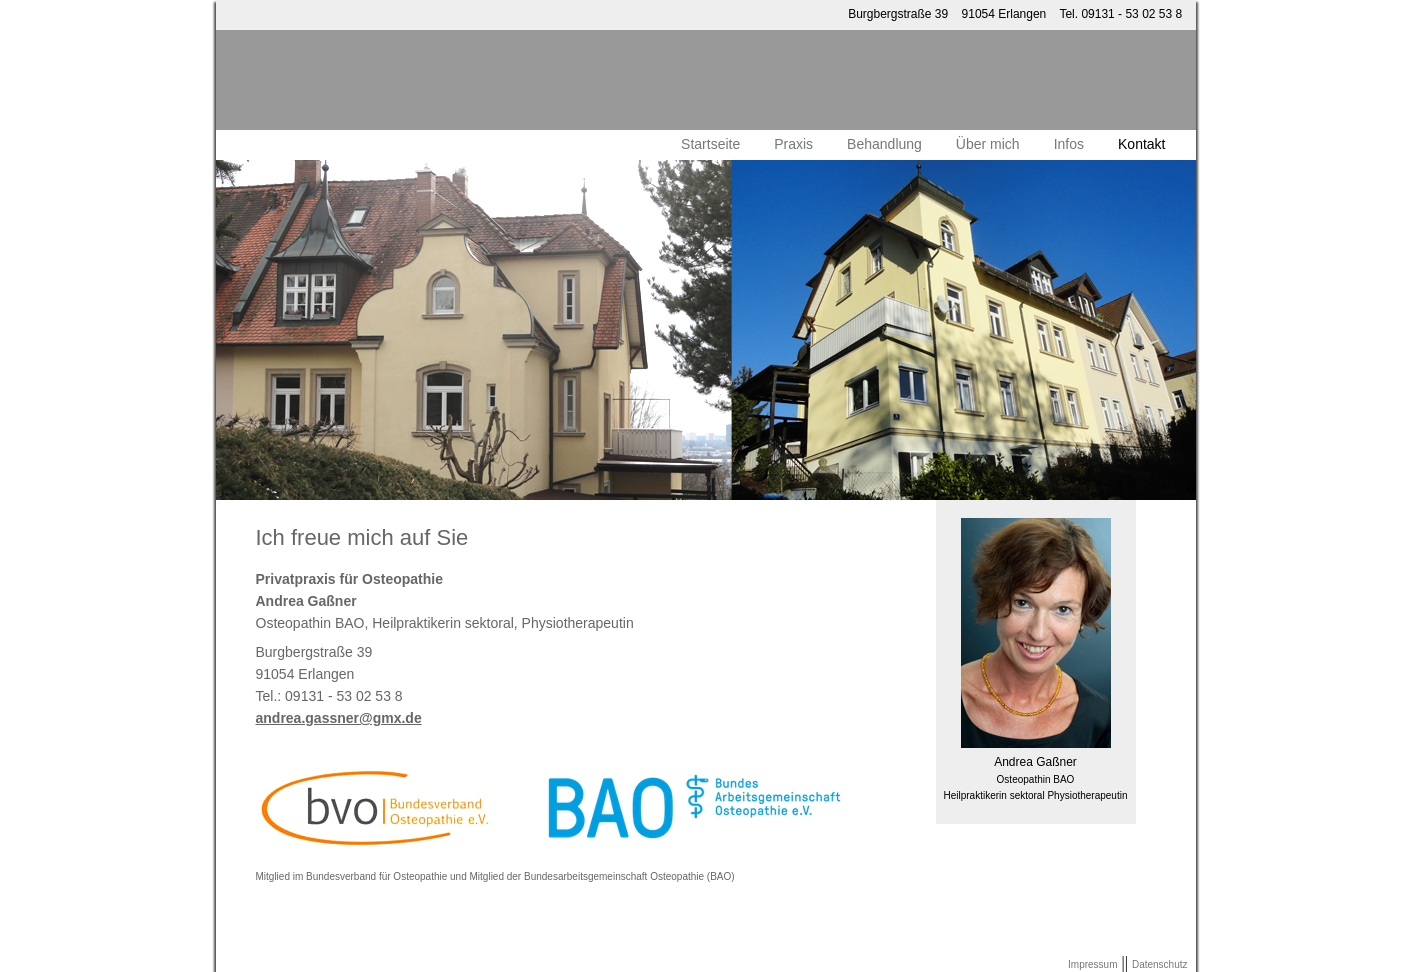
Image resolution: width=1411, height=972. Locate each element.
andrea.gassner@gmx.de (339, 718)
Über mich (988, 144)
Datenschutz (1160, 964)
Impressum (1092, 964)
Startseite (710, 144)
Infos (1069, 144)
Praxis (793, 144)
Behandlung (884, 144)
